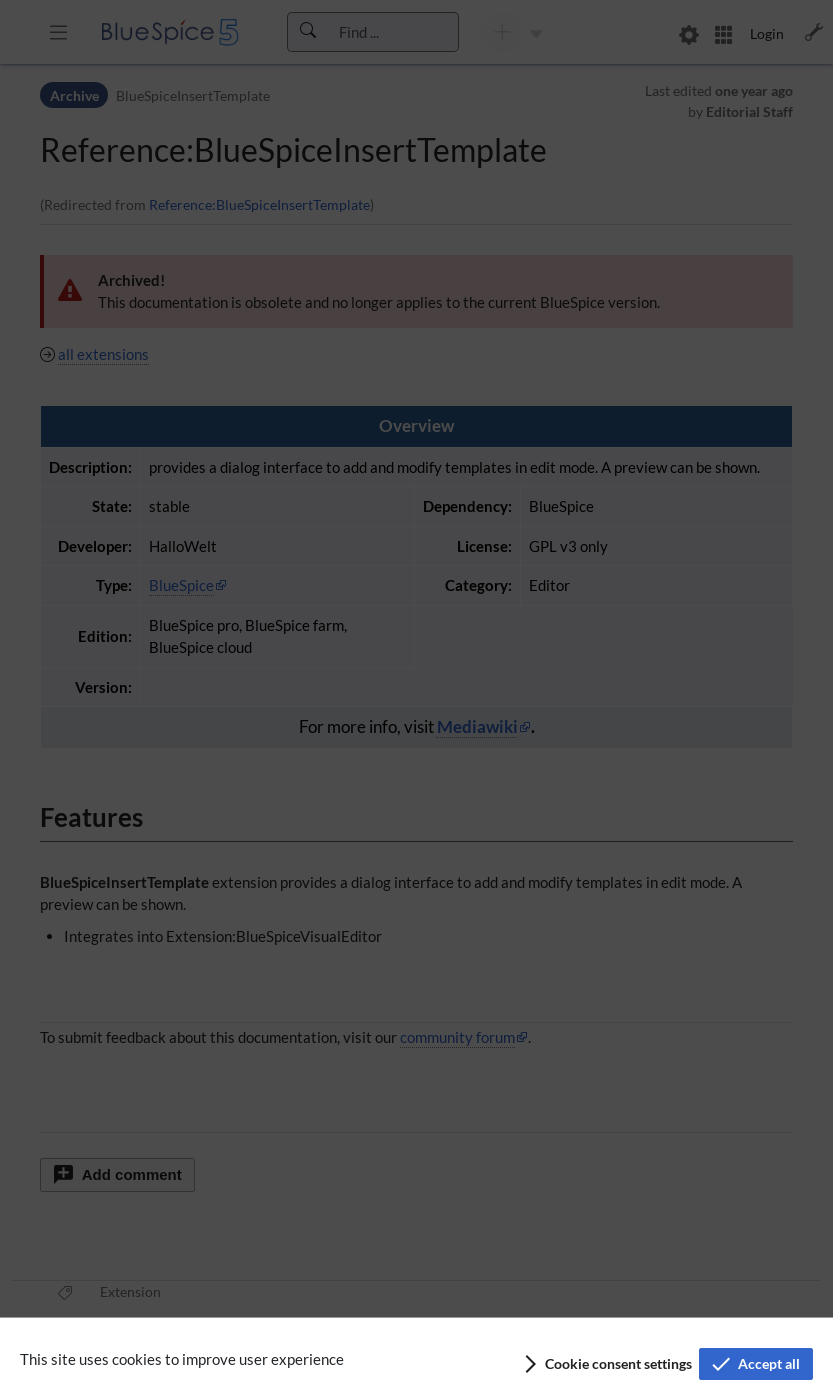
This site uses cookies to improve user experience (182, 1359)
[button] (606, 1364)
